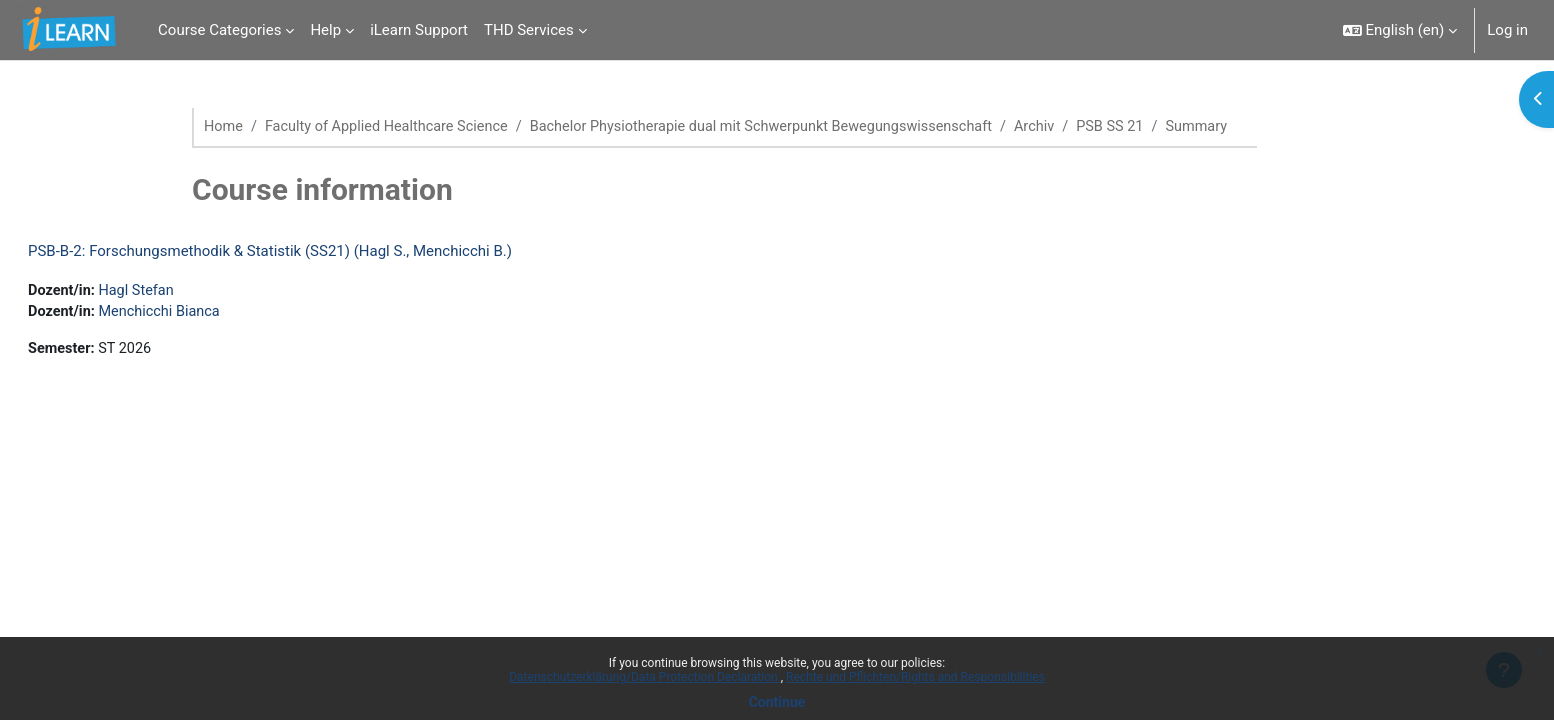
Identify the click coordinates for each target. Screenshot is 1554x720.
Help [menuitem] (325, 30)
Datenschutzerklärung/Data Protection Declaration (644, 677)
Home (224, 127)
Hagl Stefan (188, 292)
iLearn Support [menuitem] (419, 30)
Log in (1507, 30)
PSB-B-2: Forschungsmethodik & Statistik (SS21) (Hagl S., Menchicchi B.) (318, 252)
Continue (777, 702)
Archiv (1064, 127)
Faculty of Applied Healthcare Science (393, 127)
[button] (1400, 30)
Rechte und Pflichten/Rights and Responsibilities (915, 677)
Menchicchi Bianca (212, 314)
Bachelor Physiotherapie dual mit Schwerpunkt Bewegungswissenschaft (781, 127)
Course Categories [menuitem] (219, 30)
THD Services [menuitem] (529, 30)
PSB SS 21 (1142, 127)
